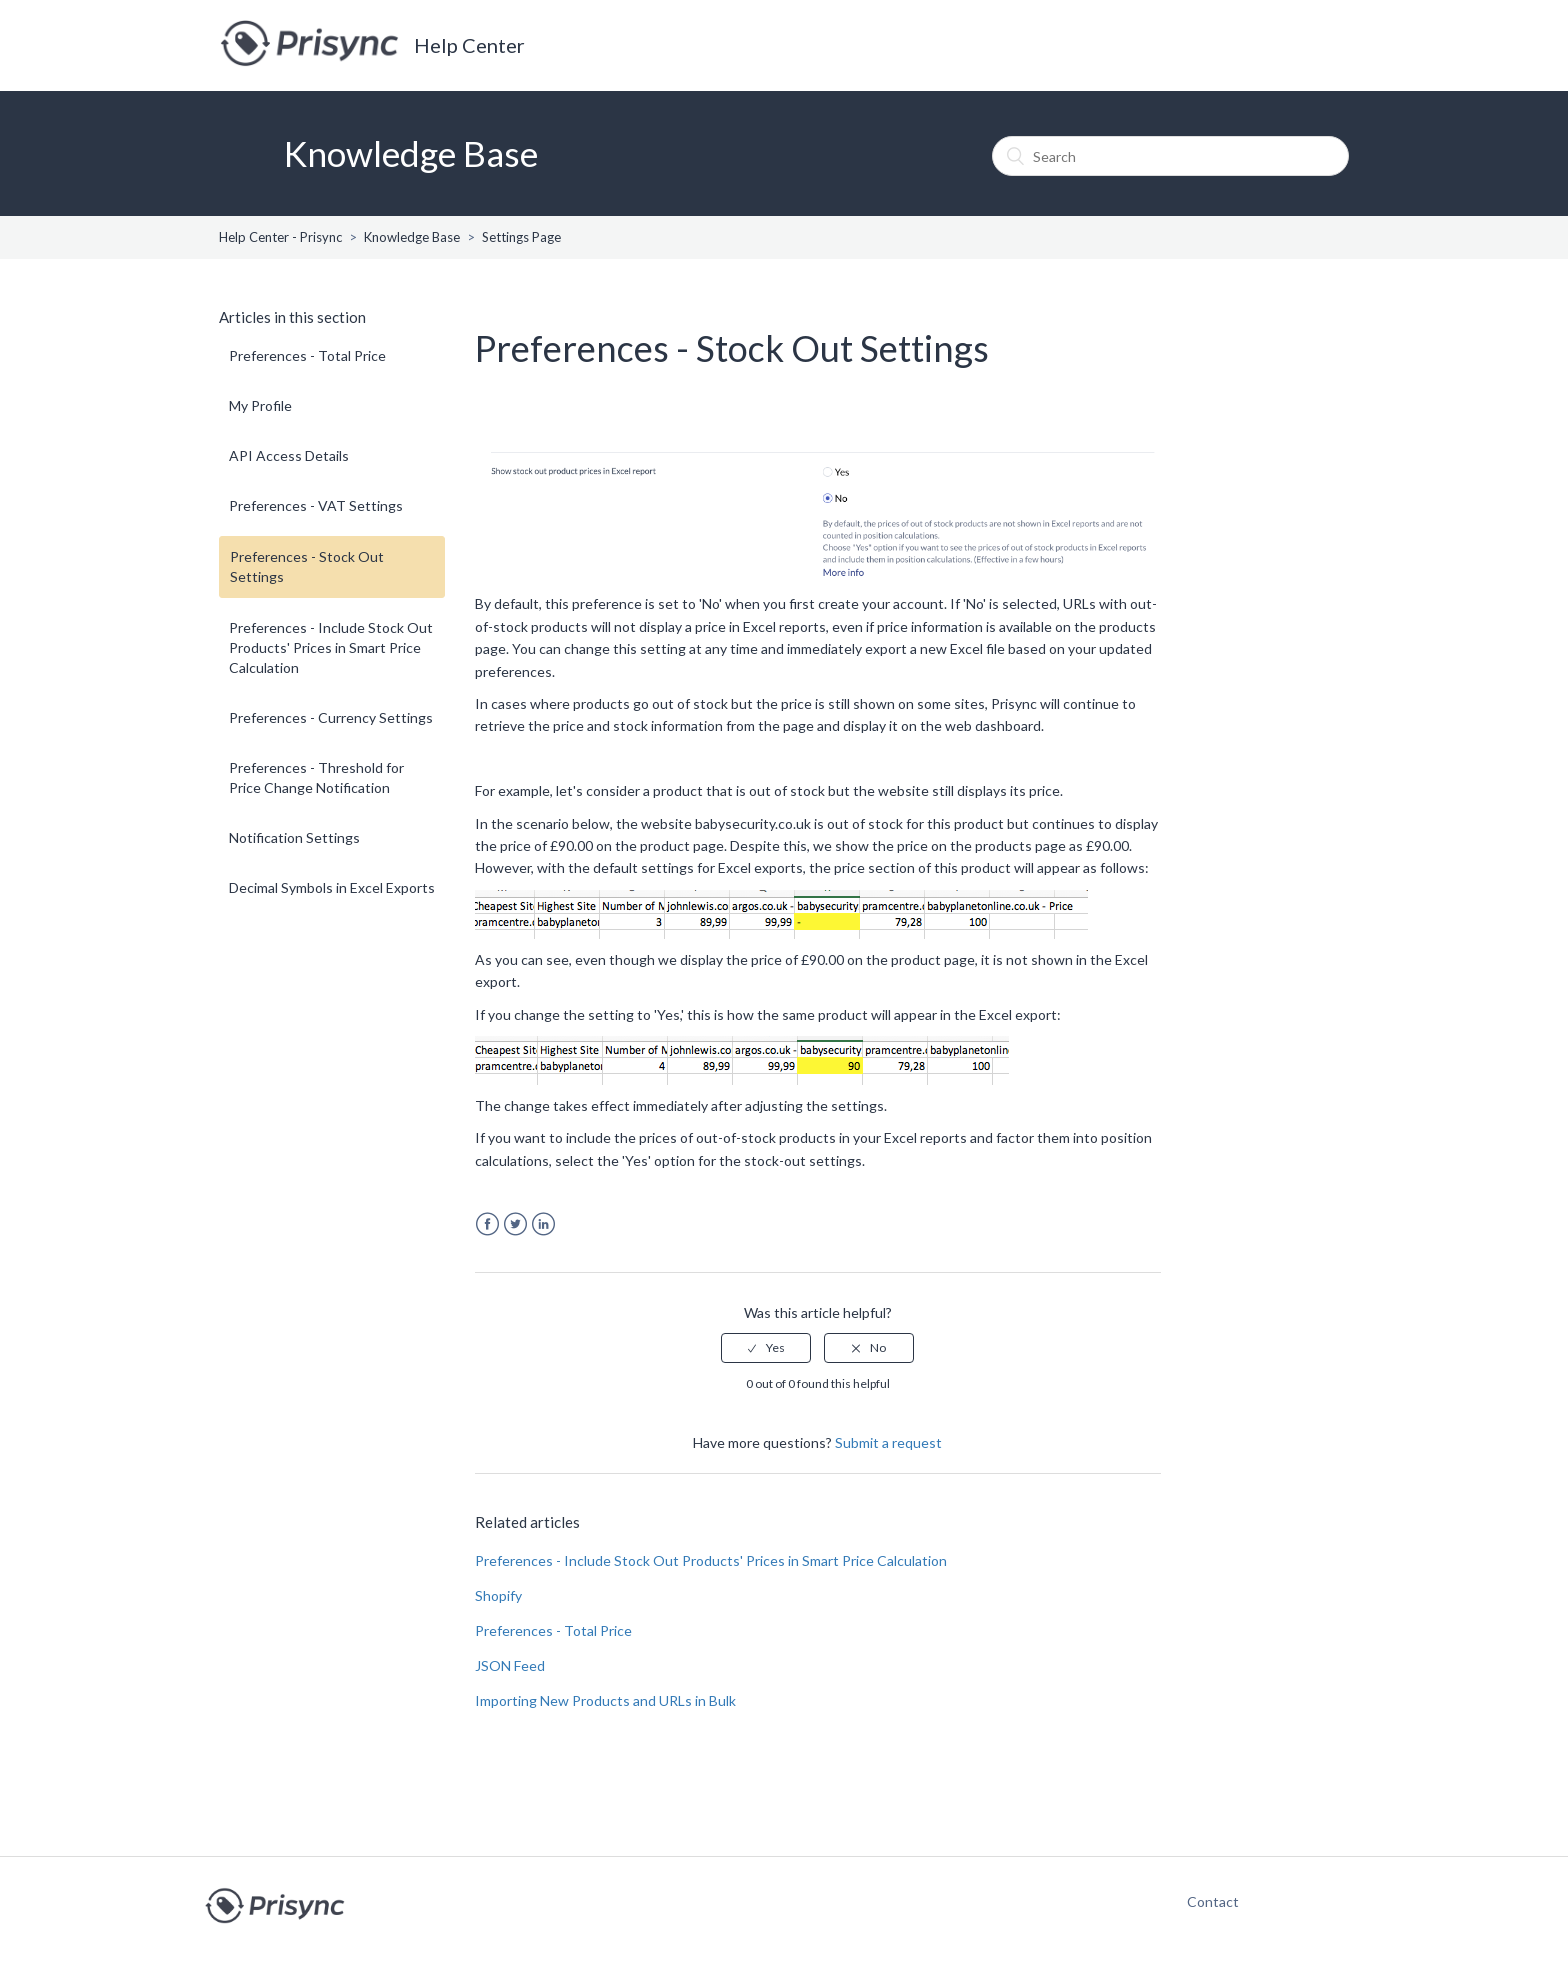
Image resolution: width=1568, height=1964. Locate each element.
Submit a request (888, 1442)
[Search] (1170, 156)
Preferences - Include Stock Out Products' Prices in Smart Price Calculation (331, 647)
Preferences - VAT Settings (316, 505)
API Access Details (289, 455)
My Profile (260, 405)
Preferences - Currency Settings (331, 717)
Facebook (487, 1224)
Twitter (515, 1224)
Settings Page (521, 237)
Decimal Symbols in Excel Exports (332, 887)
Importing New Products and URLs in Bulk (605, 1700)
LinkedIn (543, 1224)
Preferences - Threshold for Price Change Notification (316, 777)
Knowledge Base (412, 237)
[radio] (766, 1348)
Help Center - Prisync (280, 237)
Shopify (498, 1595)
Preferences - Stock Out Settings (307, 566)
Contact (1203, 1901)
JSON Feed (510, 1665)
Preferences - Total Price (307, 355)
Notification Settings (294, 837)
